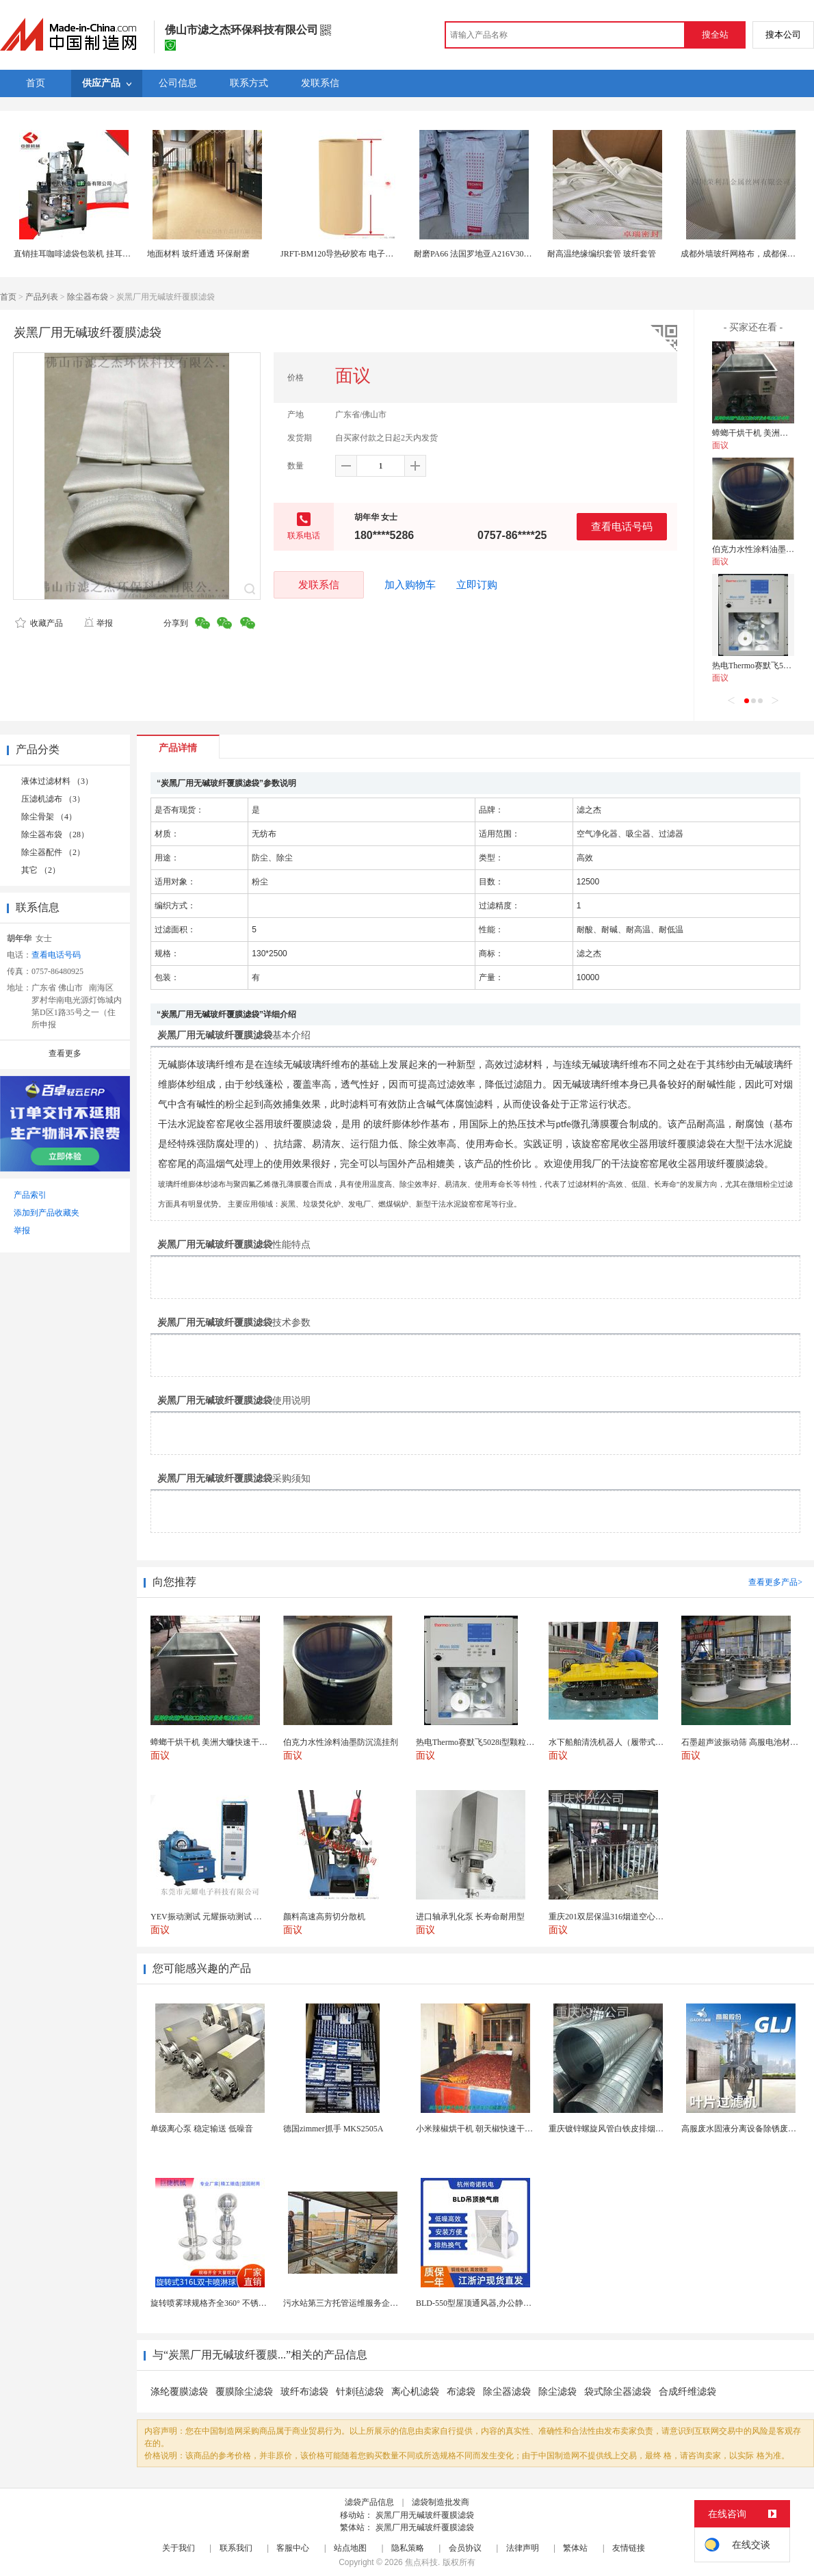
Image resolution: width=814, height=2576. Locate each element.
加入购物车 (410, 584)
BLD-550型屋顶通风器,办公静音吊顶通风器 (494, 2303)
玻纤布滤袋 (304, 2392)
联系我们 (236, 2548)
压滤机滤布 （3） (53, 799)
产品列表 (41, 297)
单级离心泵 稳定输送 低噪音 (201, 2128)
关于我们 (178, 2548)
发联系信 (318, 584)
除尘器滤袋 (507, 2392)
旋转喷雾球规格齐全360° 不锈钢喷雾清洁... (228, 2303)
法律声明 (522, 2548)
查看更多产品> (775, 1582)
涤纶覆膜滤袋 (179, 2392)
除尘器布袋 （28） (55, 834)
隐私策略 (407, 2548)
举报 (98, 623)
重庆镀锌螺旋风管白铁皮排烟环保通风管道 (627, 2128)
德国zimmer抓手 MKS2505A (333, 2128)
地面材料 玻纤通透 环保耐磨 (198, 254)
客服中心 (292, 2548)
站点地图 (350, 2548)
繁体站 (575, 2548)
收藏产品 (39, 623)
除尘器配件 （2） (53, 852)
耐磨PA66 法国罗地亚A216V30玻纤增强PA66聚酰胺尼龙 (515, 254)
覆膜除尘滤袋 (244, 2392)
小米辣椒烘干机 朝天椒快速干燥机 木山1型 (494, 2128)
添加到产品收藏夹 (46, 1213)
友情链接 (628, 2548)
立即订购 (476, 584)
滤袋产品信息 (369, 2502)
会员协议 (465, 2548)
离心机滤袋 (415, 2392)
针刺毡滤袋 (360, 2392)
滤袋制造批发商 (440, 2502)
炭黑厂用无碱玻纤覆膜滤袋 (425, 2515)
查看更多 (65, 1053)
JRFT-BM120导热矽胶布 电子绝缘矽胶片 (353, 254)
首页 (8, 297)
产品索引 (30, 1195)
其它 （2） (40, 870)
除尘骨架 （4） (49, 817)
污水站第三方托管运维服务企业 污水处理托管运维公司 (382, 2303)
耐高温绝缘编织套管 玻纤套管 (601, 254)
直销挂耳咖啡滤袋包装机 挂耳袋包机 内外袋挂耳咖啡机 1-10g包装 (133, 254)
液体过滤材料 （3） (57, 781)
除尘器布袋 (87, 297)
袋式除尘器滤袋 (617, 2392)
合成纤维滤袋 (687, 2392)
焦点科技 (421, 2562)
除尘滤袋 (557, 2392)
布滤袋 (461, 2392)
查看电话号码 (622, 526)
